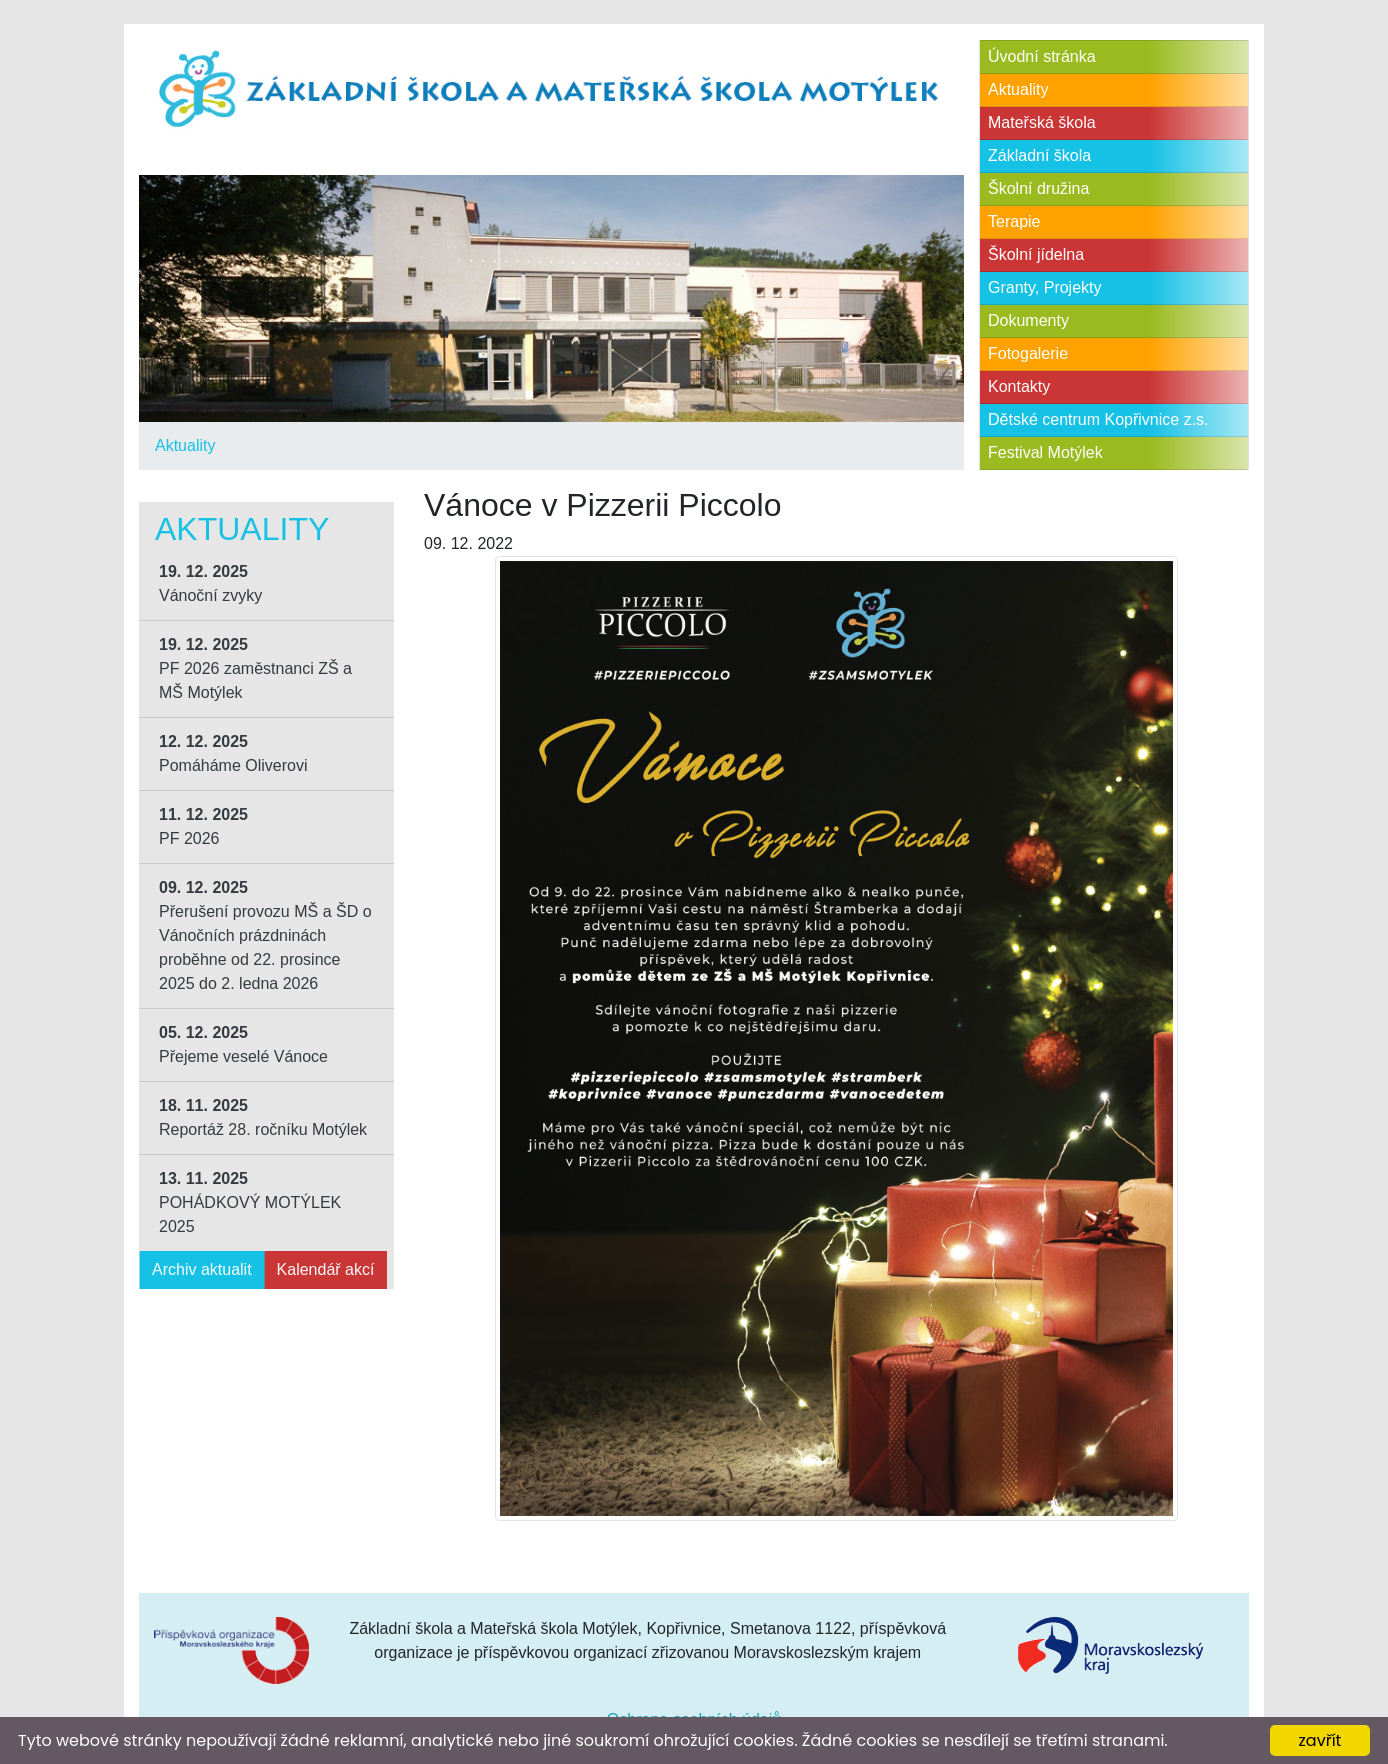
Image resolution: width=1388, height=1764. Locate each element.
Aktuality (185, 445)
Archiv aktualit (202, 1269)
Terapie (1014, 221)
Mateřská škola (1042, 122)
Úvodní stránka (1042, 56)
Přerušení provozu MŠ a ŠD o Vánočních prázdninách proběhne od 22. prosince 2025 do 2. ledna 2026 (265, 935)
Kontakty (1019, 386)
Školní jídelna (1036, 254)
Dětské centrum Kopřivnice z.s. (1098, 419)
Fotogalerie (1028, 353)
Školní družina (1038, 188)
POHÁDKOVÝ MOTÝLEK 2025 (250, 1202)
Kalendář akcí (326, 1269)
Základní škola (1039, 155)
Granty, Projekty (1045, 287)
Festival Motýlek (1045, 452)
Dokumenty (1028, 320)
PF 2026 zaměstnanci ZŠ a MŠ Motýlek (255, 668)
